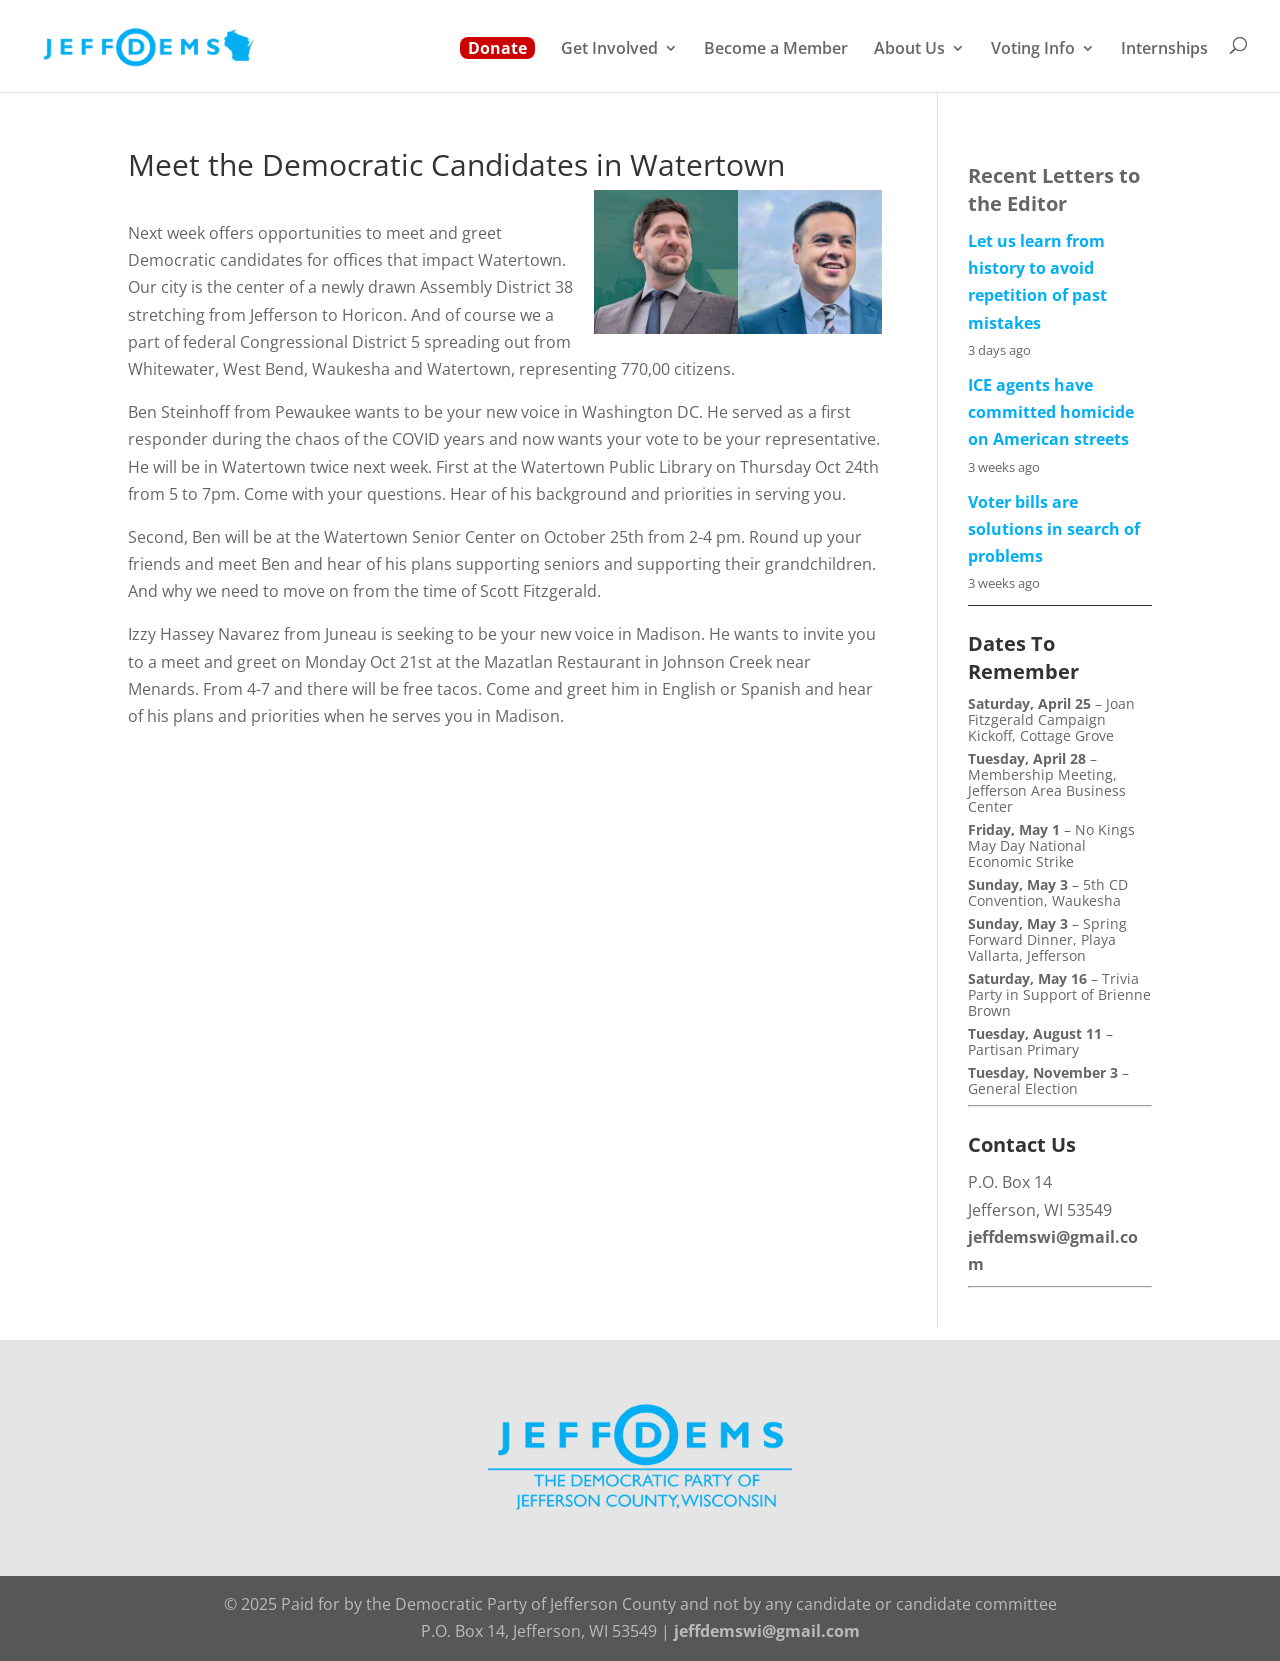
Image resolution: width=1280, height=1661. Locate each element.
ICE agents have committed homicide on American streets (1051, 412)
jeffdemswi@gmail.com (767, 1631)
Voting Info (1033, 50)
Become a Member (776, 50)
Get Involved (609, 50)
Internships (1164, 50)
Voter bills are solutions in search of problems (1054, 529)
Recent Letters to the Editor (1054, 189)
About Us (909, 50)
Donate (497, 48)
